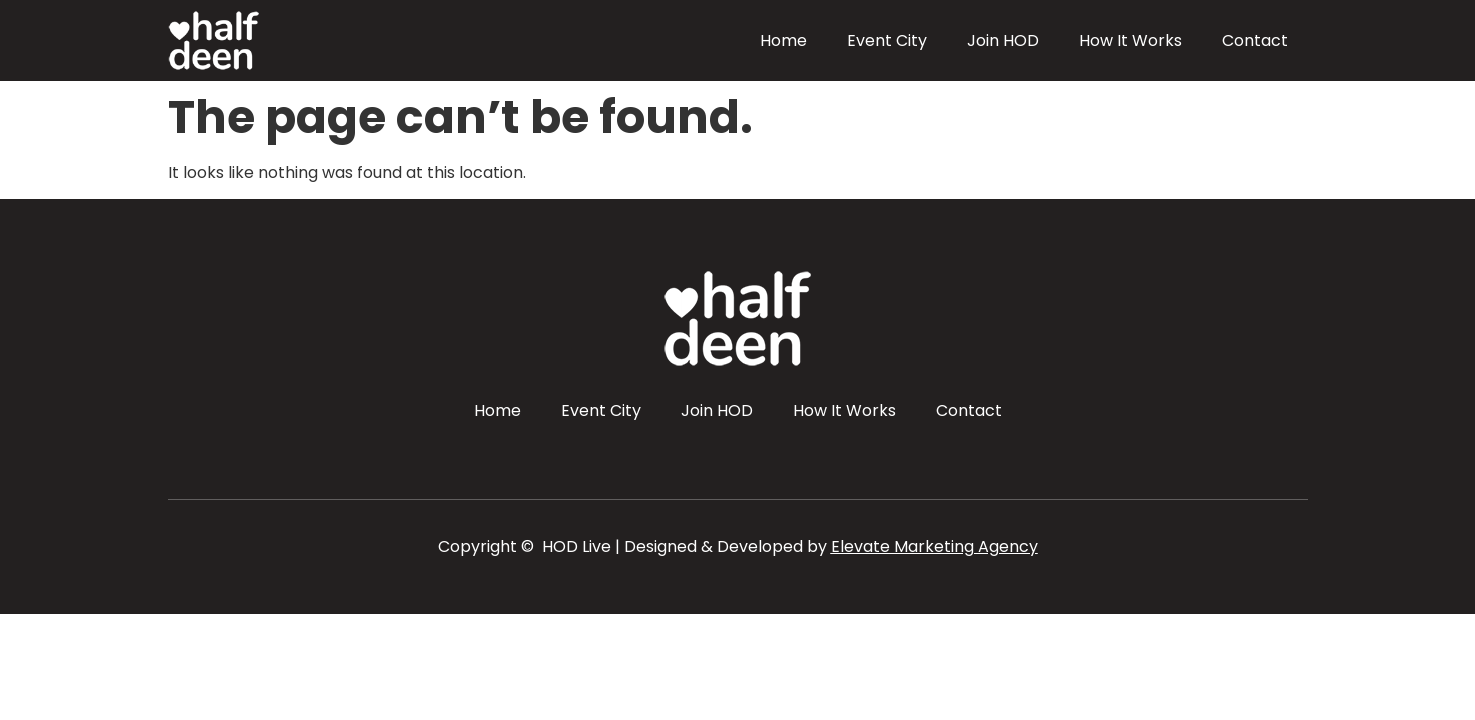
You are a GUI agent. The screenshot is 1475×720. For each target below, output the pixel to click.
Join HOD (1003, 40)
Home (783, 40)
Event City (887, 40)
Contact (1255, 40)
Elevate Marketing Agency (934, 546)
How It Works (1130, 40)
